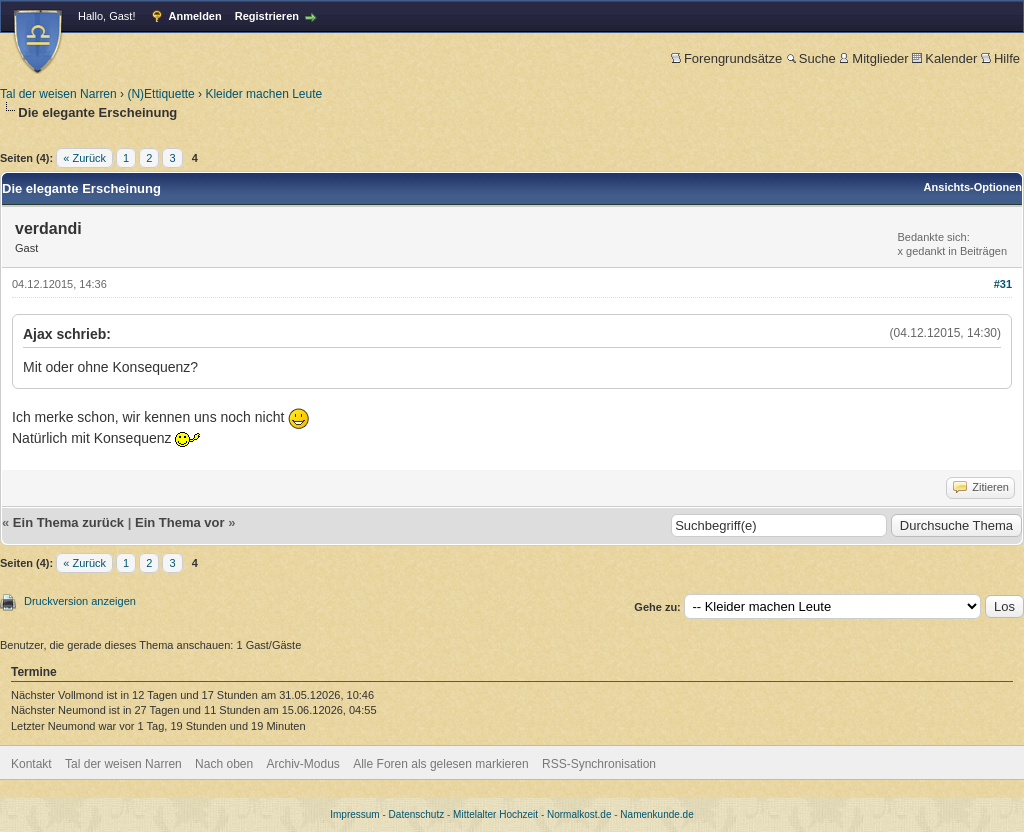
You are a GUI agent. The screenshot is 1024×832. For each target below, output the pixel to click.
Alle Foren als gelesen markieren (440, 764)
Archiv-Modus (303, 764)
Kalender (944, 58)
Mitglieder (873, 58)
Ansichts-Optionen (973, 187)
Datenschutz (417, 814)
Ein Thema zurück (68, 522)
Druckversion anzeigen (80, 601)
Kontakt (31, 764)
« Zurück (84, 158)
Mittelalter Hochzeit (495, 814)
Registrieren (267, 16)
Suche (811, 58)
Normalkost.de (579, 814)
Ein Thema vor (180, 522)
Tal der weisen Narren (58, 94)
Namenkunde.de (656, 814)
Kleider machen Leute (263, 94)
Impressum (354, 814)
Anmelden (195, 16)
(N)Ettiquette (160, 94)
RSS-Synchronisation (599, 764)
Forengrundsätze (726, 58)
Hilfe (1000, 58)
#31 (1003, 284)
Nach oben (224, 764)
